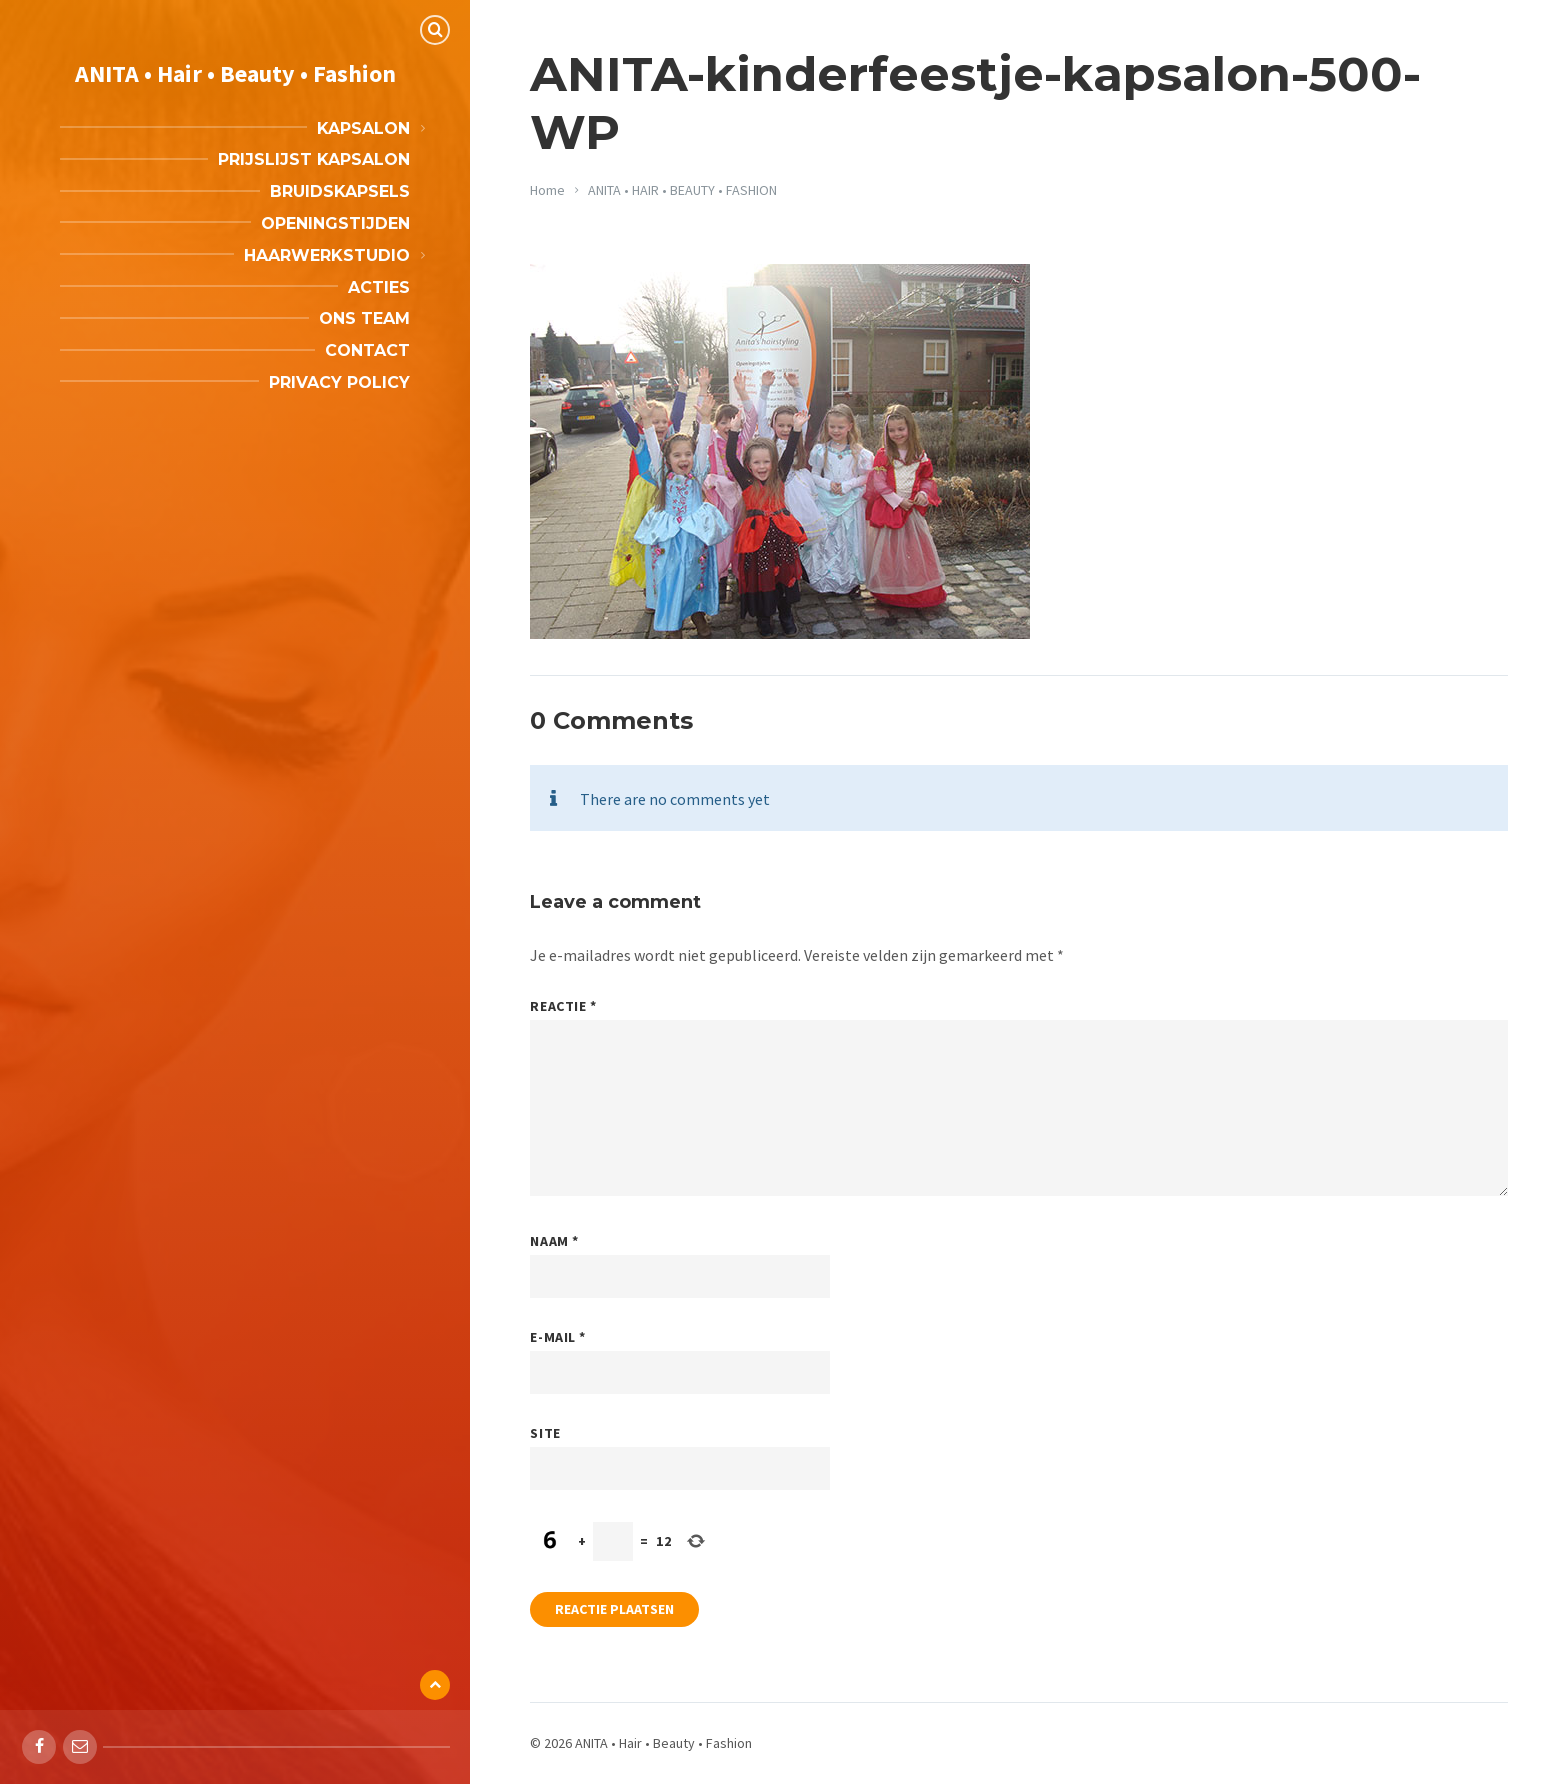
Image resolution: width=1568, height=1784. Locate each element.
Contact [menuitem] (367, 350)
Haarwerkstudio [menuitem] (327, 255)
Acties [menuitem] (379, 287)
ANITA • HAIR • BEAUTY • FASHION (682, 190)
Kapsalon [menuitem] (363, 128)
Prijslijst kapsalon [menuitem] (314, 159)
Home (547, 190)
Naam (554, 1241)
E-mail (557, 1337)
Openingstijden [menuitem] (335, 223)
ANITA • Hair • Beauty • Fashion (235, 73)
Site (545, 1433)
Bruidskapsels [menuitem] (340, 191)
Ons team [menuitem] (364, 318)
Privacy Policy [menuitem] (339, 382)
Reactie (563, 1006)
